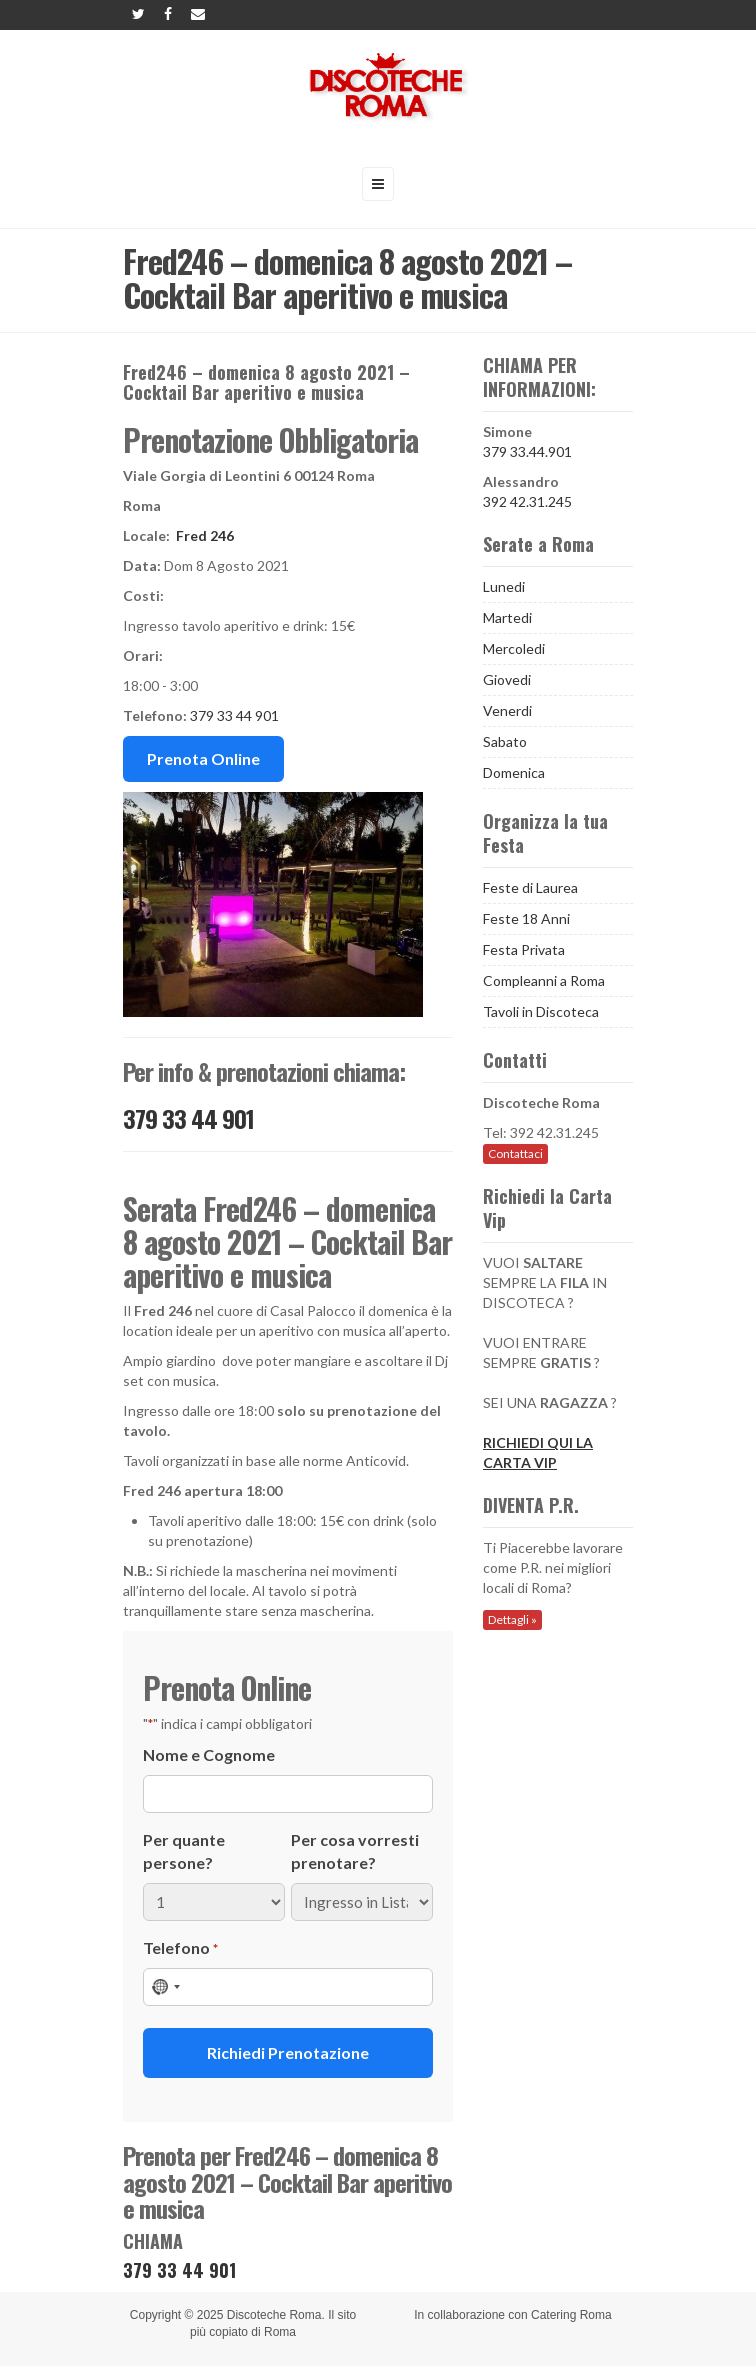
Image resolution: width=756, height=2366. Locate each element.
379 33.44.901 (527, 451)
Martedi (507, 617)
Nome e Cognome (209, 1754)
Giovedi (507, 679)
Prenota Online (203, 758)
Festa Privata (524, 949)
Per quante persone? (184, 1851)
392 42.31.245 (527, 501)
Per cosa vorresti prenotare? (355, 1851)
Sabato (505, 741)
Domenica (514, 772)
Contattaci (515, 1153)
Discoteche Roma (274, 2315)
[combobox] (165, 1987)
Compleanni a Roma (544, 980)
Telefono (180, 1948)
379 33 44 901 (234, 715)
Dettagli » (512, 1619)
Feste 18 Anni (526, 918)
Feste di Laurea (530, 887)
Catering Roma (571, 2315)
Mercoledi (514, 648)
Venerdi (507, 710)
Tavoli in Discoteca (541, 1011)
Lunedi (504, 586)
